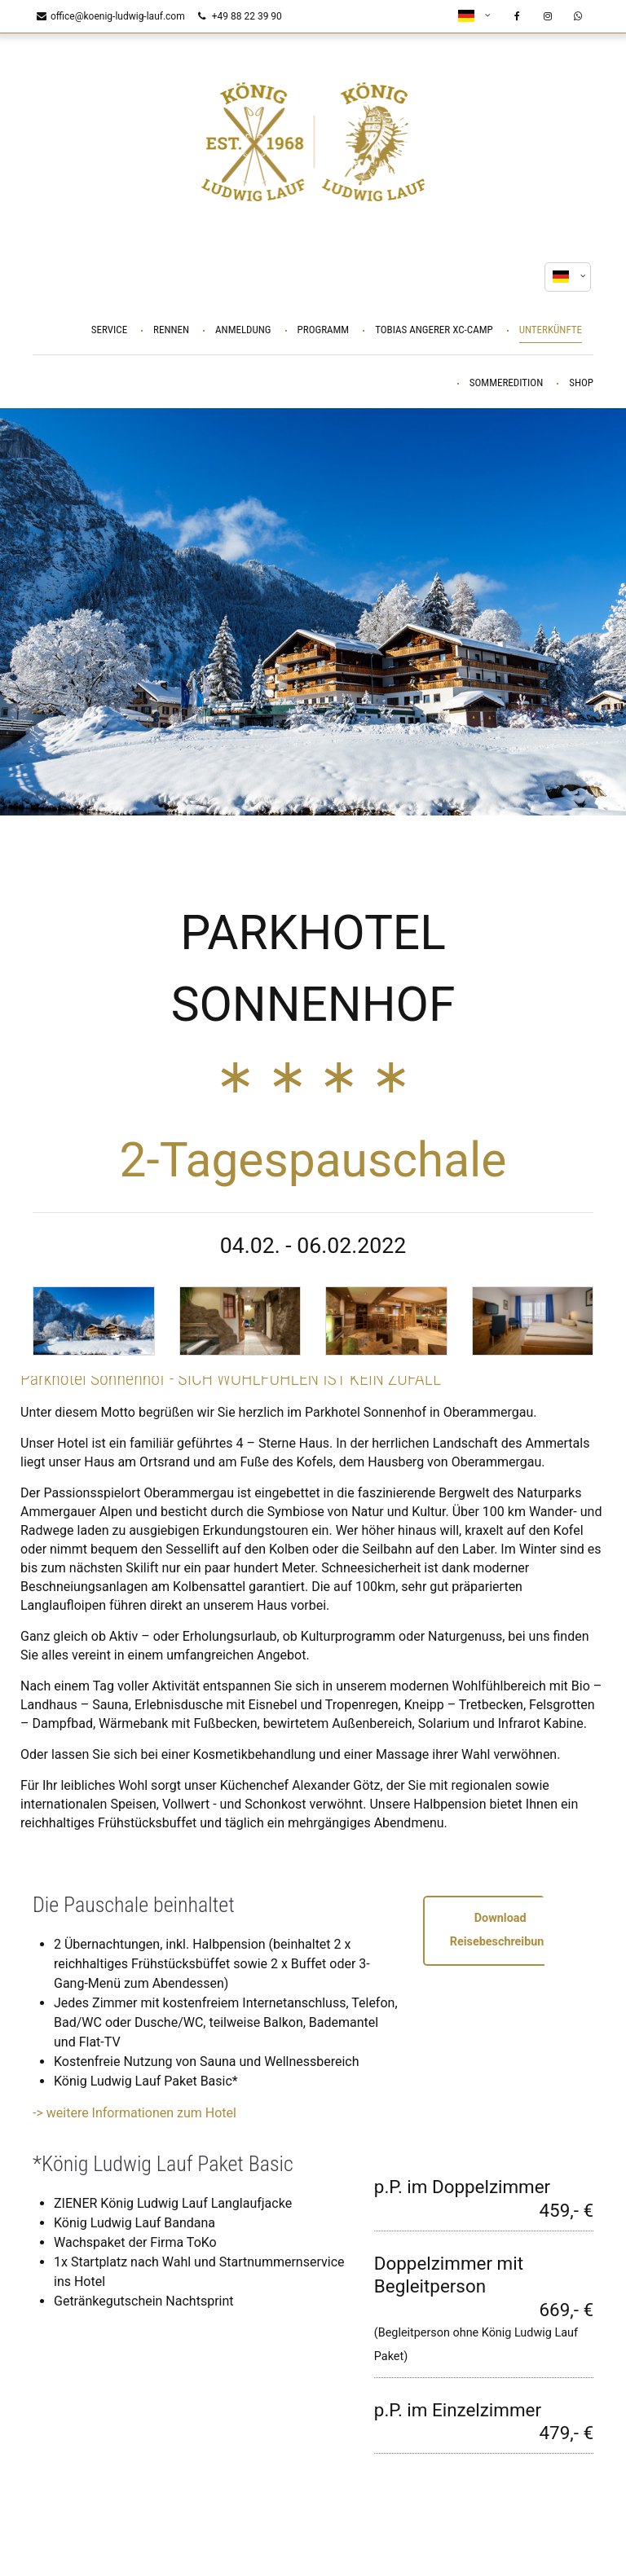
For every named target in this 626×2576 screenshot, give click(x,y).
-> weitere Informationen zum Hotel (134, 2113)
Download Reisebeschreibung (500, 1930)
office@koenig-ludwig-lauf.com (111, 16)
